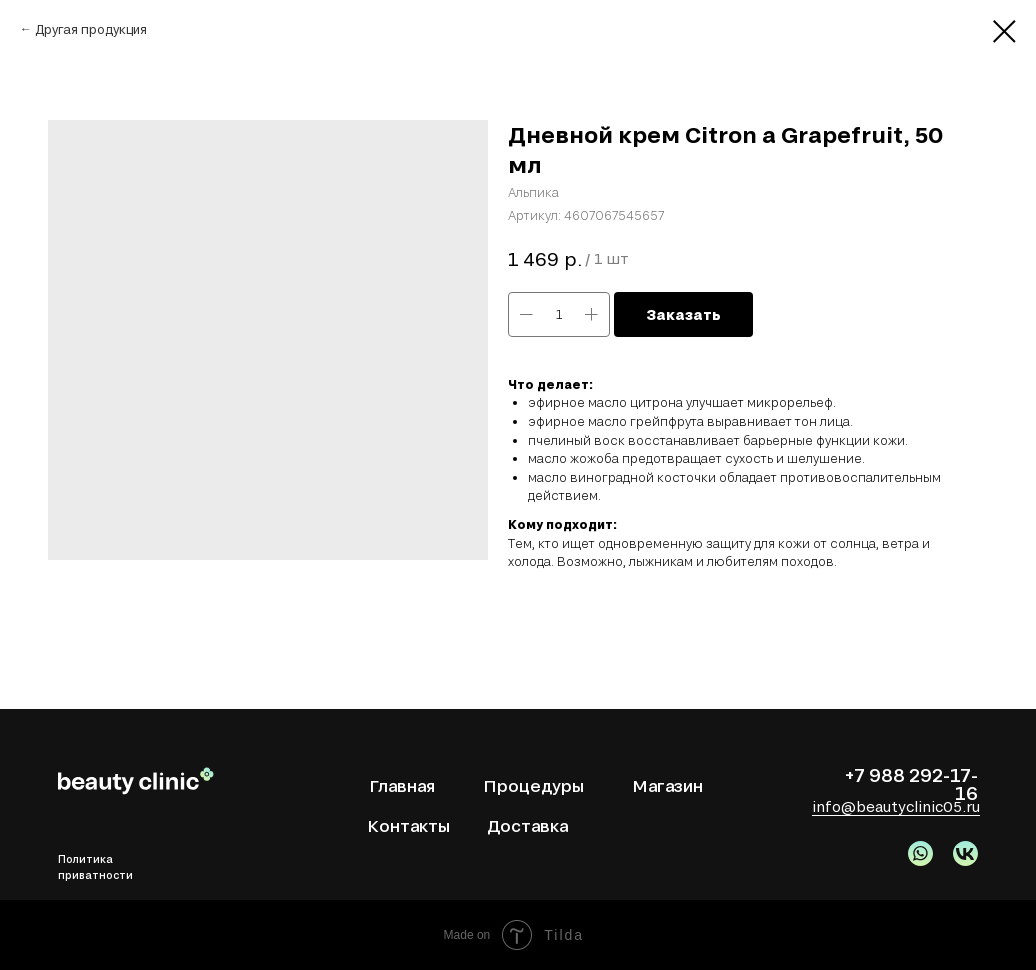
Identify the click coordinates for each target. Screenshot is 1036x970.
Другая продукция (91, 29)
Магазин (667, 785)
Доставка (527, 825)
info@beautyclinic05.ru (896, 806)
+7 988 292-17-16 (911, 784)
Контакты (408, 825)
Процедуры (533, 785)
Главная (402, 785)
